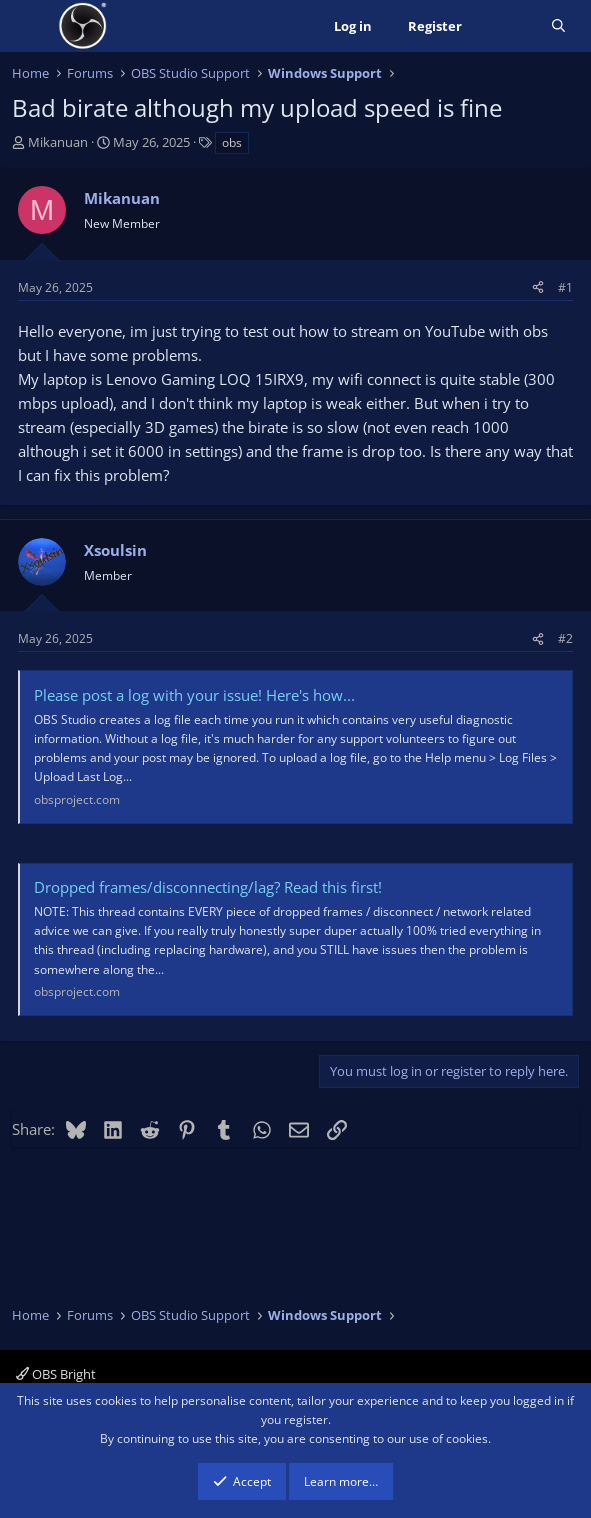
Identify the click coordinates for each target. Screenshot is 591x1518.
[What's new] (506, 26)
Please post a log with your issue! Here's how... (194, 695)
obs (232, 142)
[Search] (558, 26)
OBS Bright (56, 1374)
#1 (565, 287)
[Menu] (29, 26)
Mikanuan (58, 142)
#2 (565, 638)
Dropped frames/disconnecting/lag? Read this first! (208, 887)
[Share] (538, 287)
